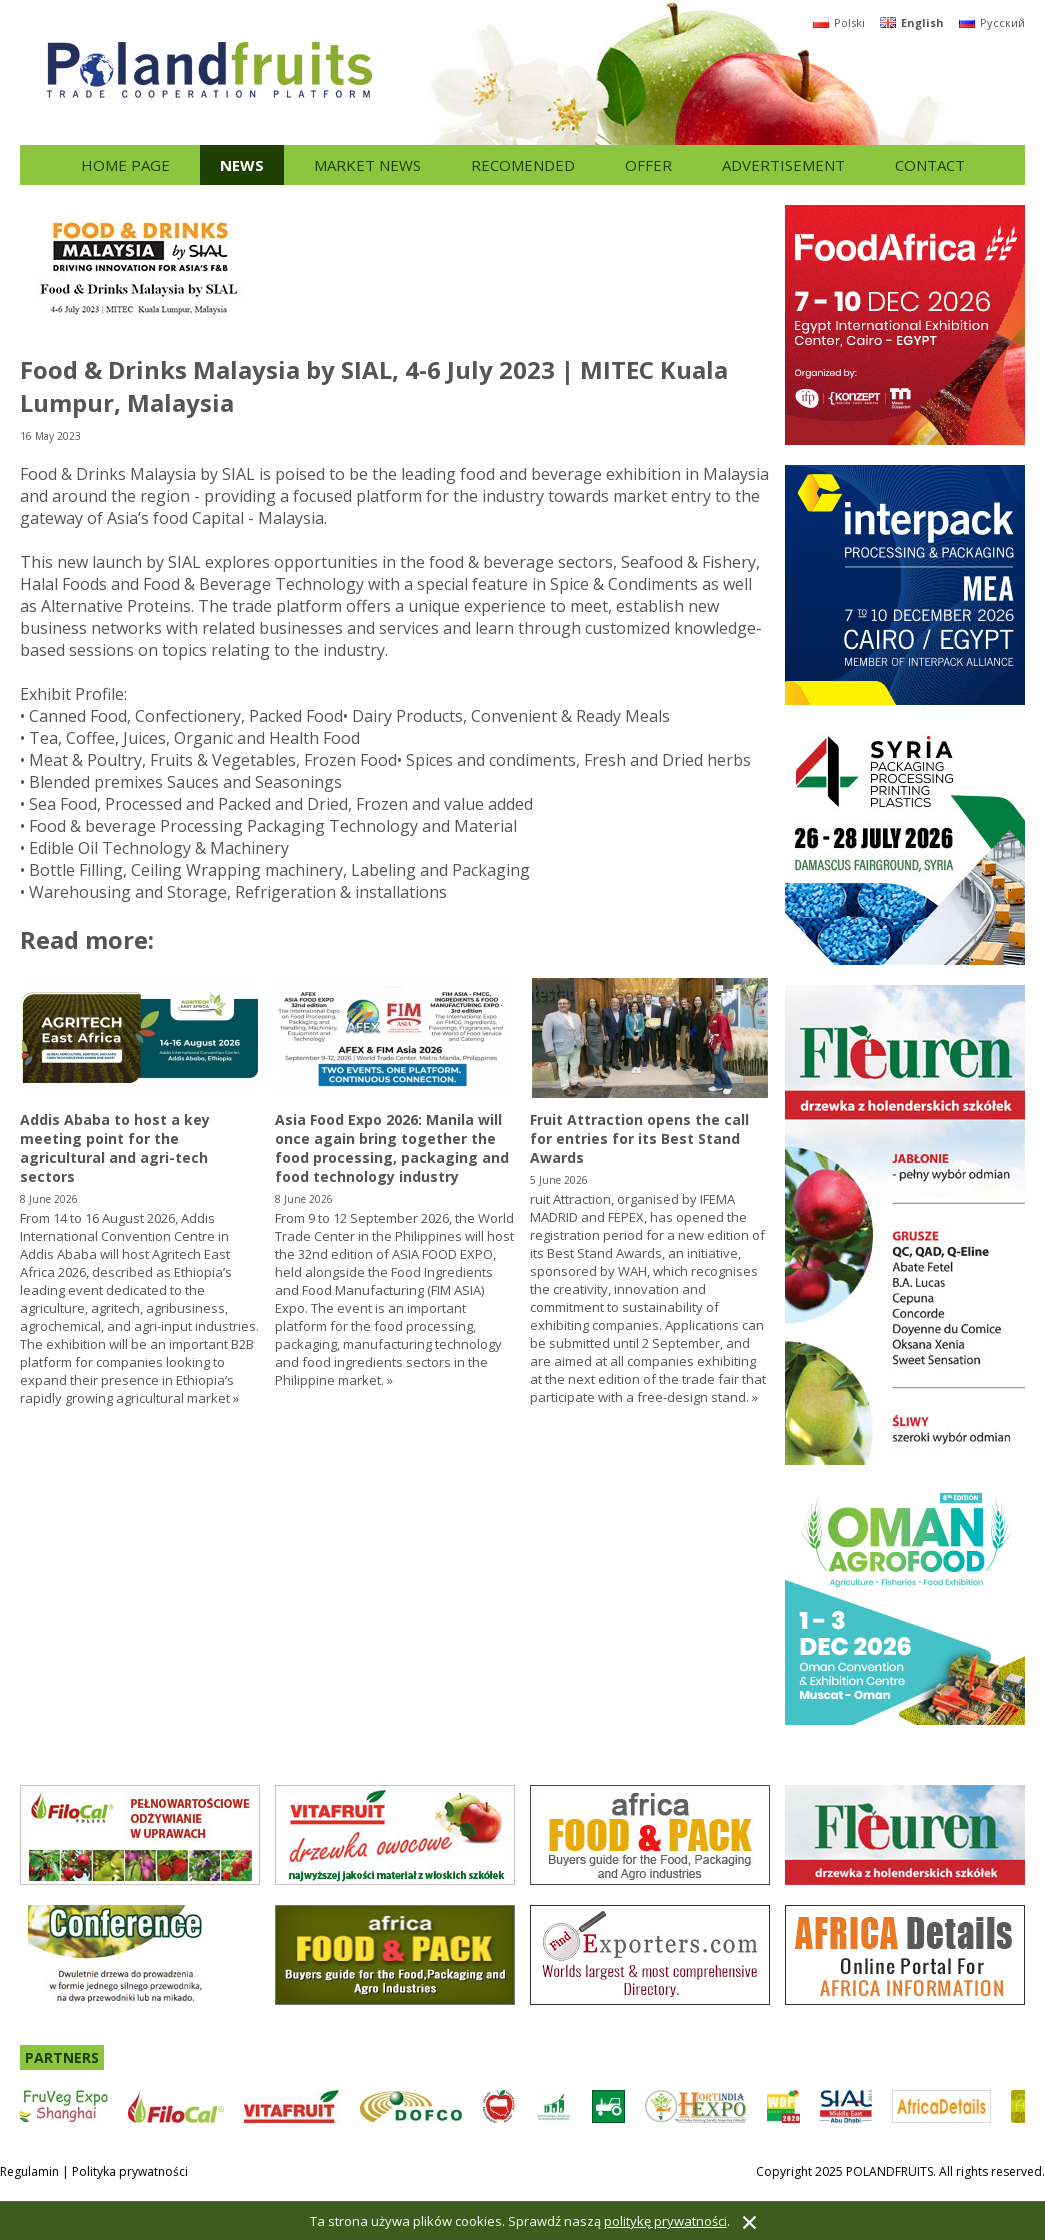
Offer (648, 165)
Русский (992, 22)
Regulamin (29, 2171)
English (912, 22)
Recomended (523, 165)
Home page (125, 165)
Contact (930, 165)
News (242, 165)
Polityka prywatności (130, 2171)
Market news (367, 165)
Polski (839, 22)
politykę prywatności (665, 2221)
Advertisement (783, 165)
